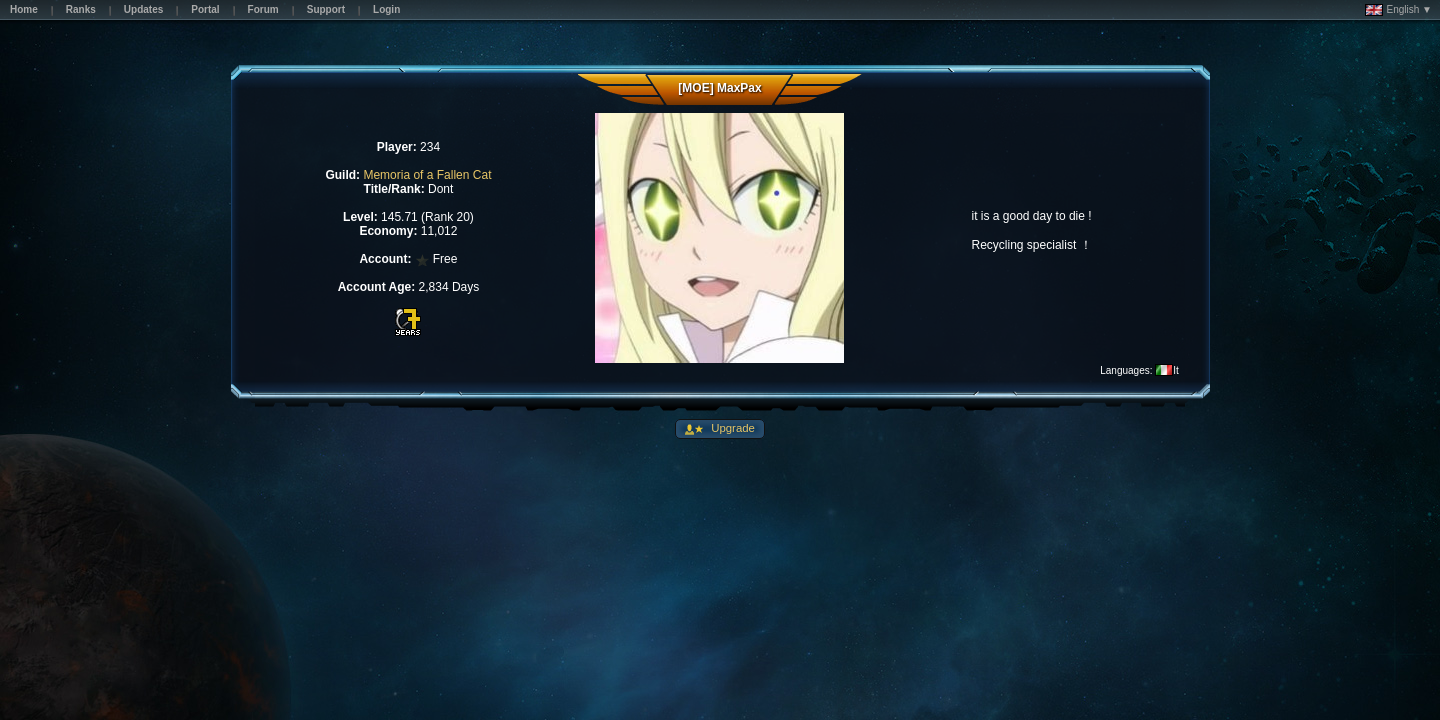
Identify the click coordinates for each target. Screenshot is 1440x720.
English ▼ (1398, 10)
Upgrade (731, 428)
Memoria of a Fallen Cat (427, 175)
